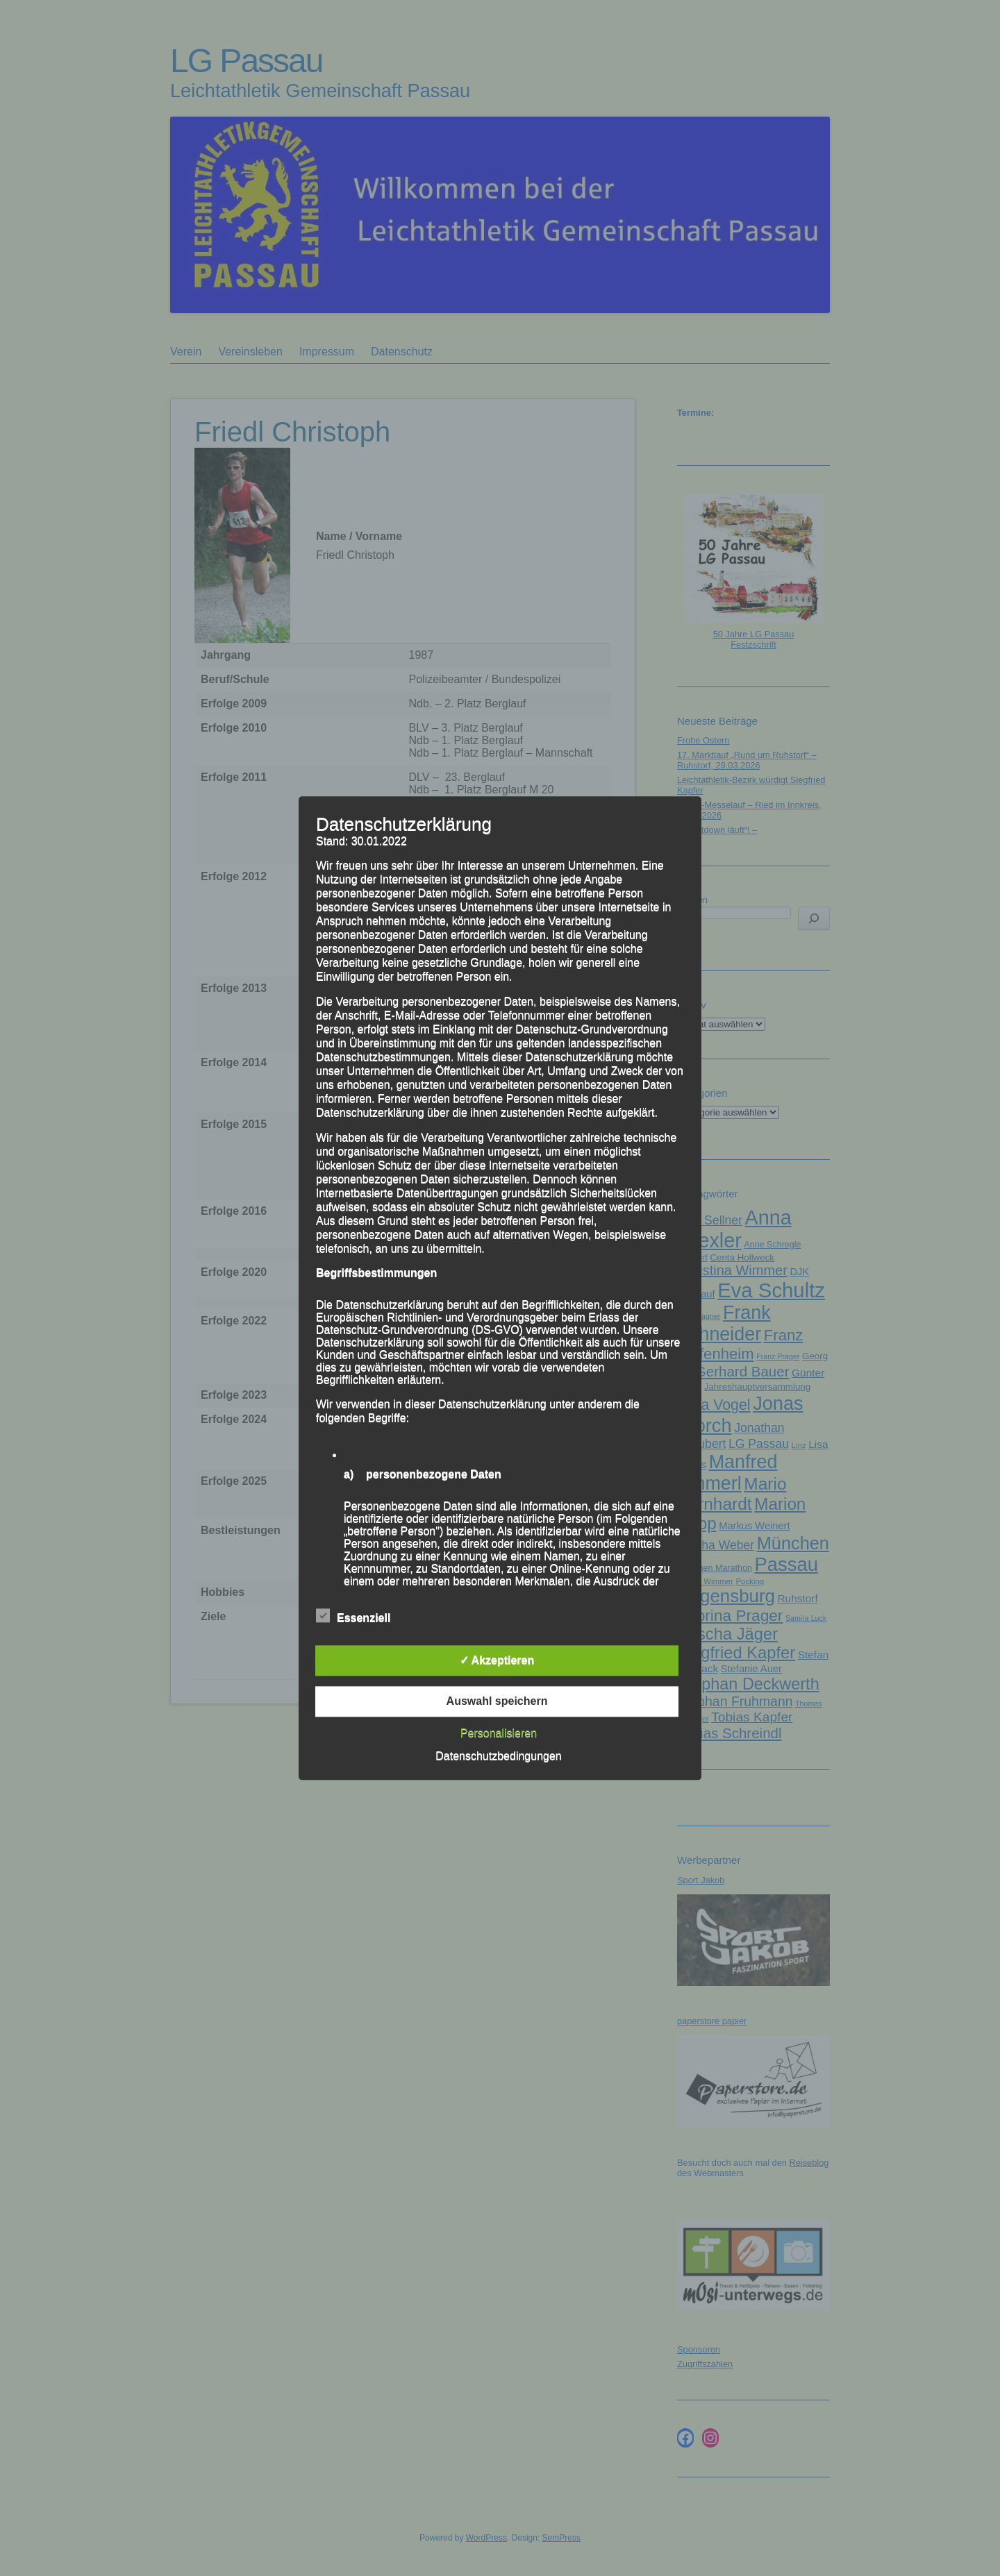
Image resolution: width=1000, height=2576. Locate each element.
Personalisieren (498, 1733)
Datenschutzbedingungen (498, 1756)
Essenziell (353, 1616)
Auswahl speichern (497, 1701)
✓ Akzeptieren (497, 1660)
